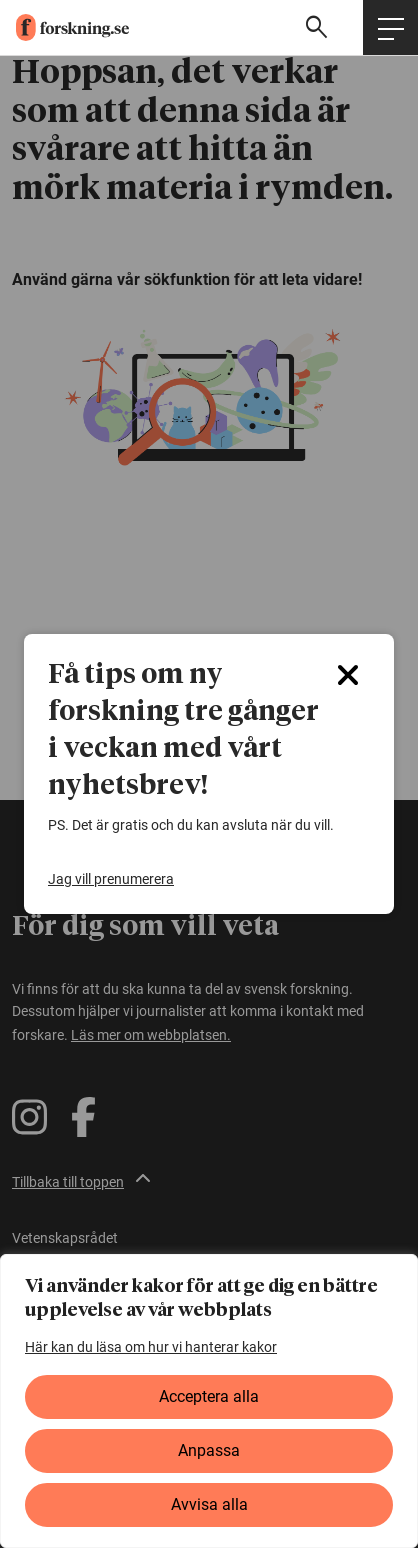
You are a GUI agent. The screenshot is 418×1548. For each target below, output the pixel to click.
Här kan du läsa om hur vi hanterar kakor (151, 1347)
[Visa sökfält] (319, 27)
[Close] (348, 675)
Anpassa (209, 1450)
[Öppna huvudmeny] (390, 27)
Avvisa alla (209, 1504)
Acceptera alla (209, 1396)
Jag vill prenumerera (111, 879)
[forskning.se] (64, 27)
